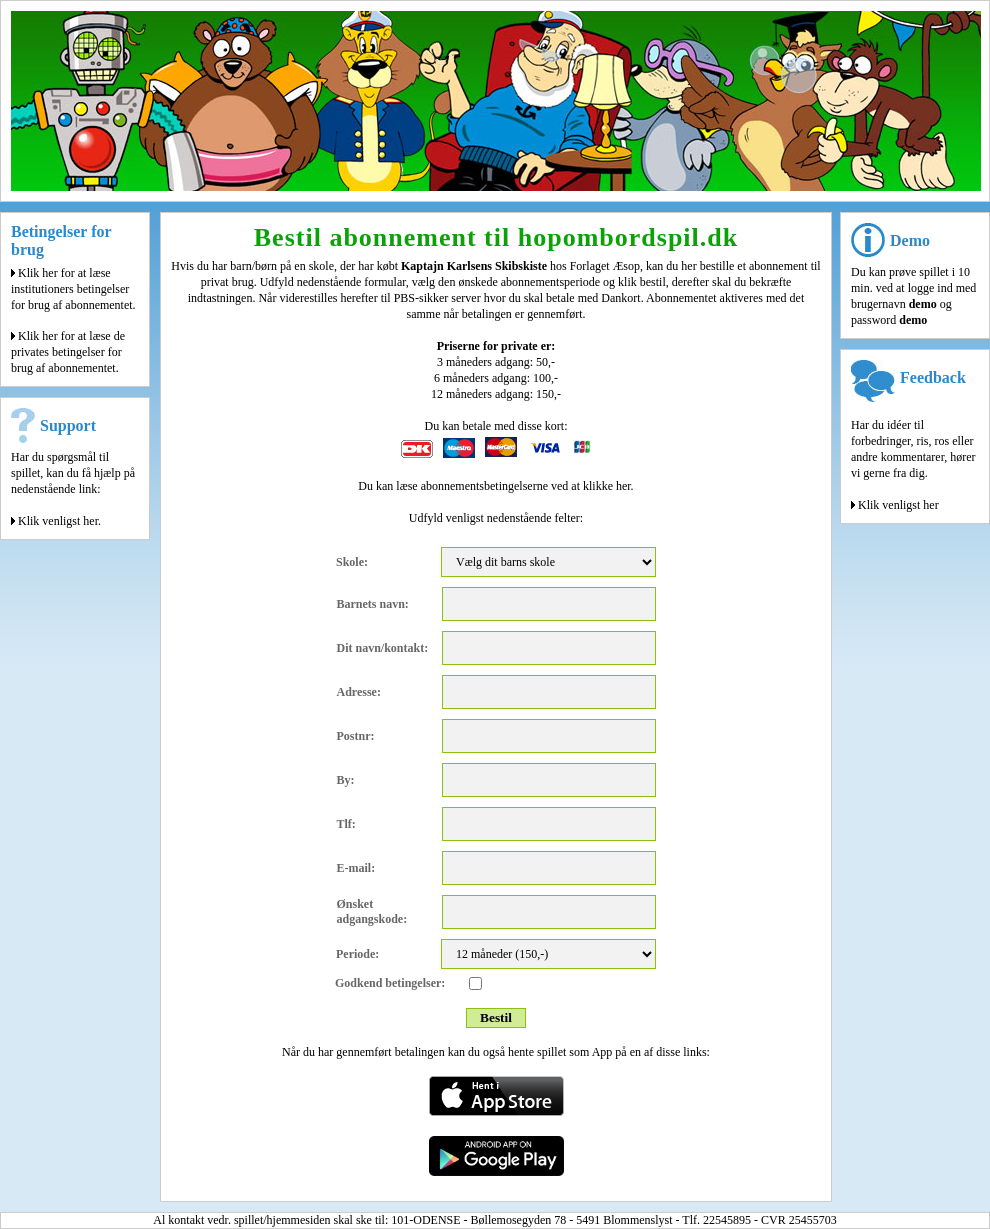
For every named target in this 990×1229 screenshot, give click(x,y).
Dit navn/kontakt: (383, 648)
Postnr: (356, 736)
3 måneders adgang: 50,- (496, 362)
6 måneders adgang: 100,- (496, 378)
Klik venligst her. (56, 521)
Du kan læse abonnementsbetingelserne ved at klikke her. (495, 486)
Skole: (352, 562)
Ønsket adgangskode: (372, 911)
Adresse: (359, 692)
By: (346, 780)
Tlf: (346, 824)
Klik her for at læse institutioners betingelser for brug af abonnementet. (73, 289)
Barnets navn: (373, 604)
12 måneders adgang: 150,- (496, 394)
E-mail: (356, 868)
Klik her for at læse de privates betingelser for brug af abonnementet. (68, 352)
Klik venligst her (895, 505)
